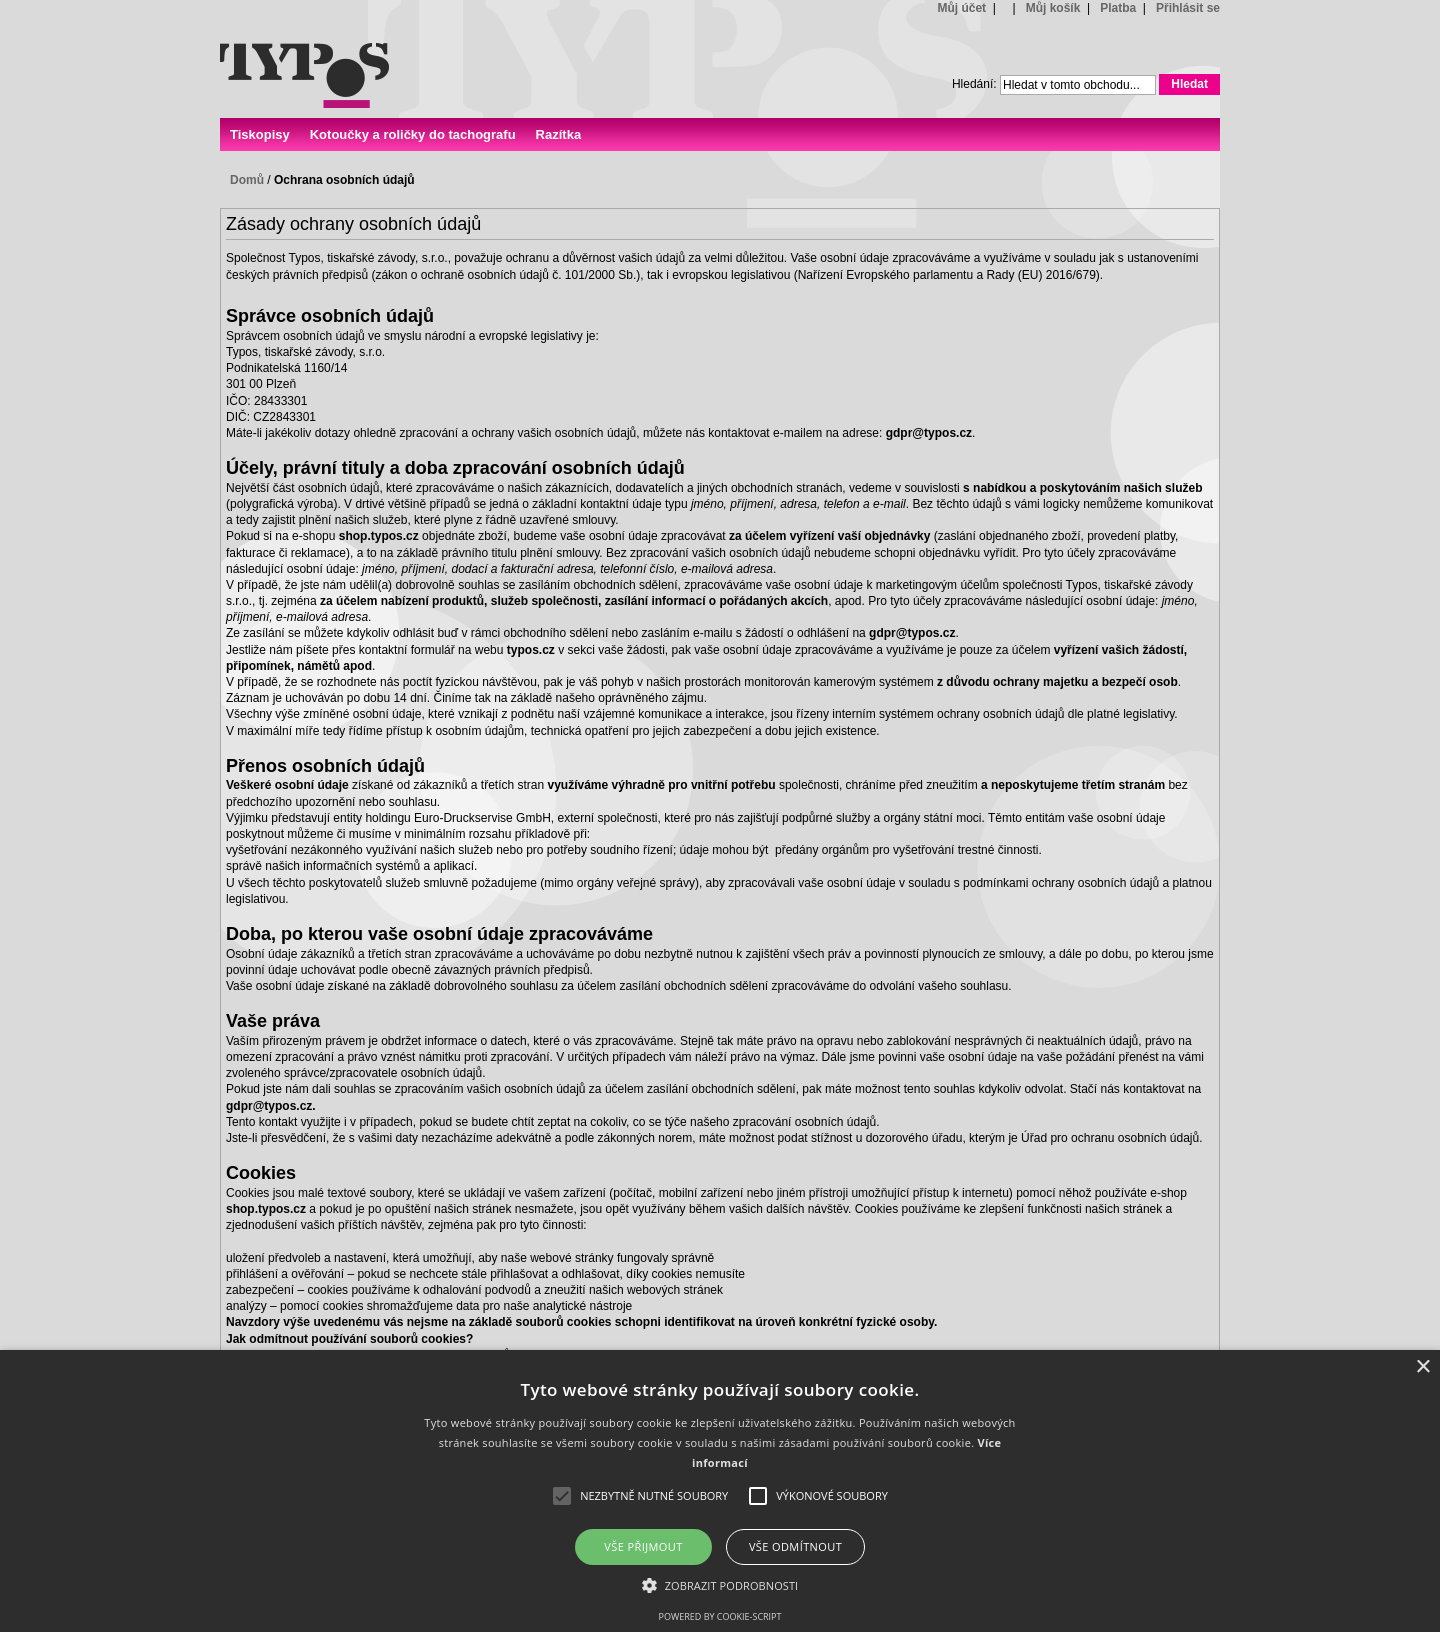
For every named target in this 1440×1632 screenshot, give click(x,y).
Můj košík (1053, 8)
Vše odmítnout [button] (795, 1546)
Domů (247, 180)
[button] (720, 1584)
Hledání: (974, 84)
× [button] (1422, 1367)
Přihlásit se (1188, 8)
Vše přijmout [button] (643, 1546)
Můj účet (961, 8)
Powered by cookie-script (720, 1616)
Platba (1118, 8)
